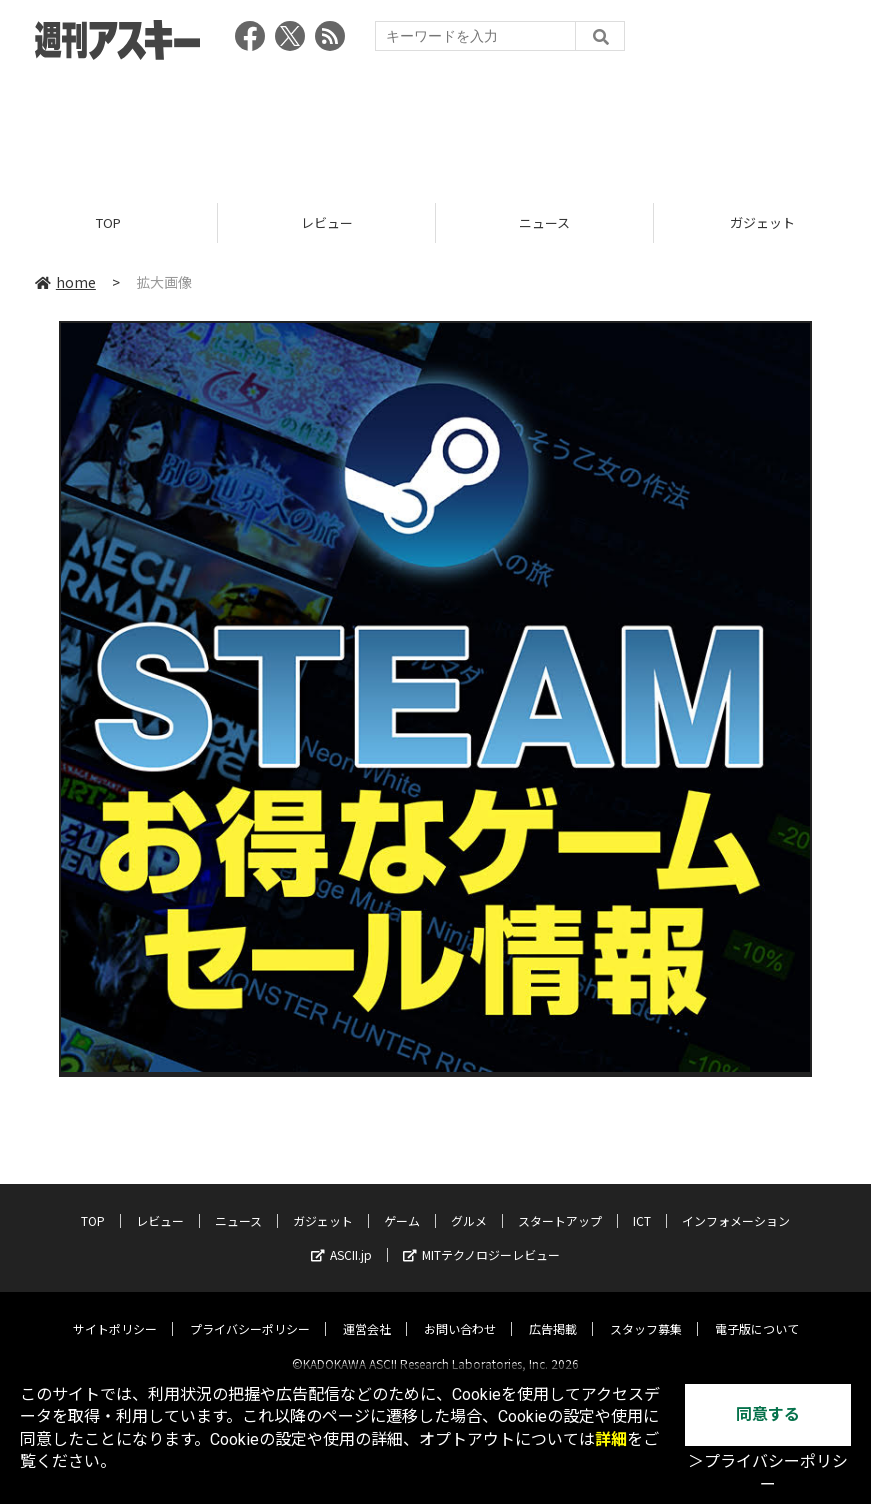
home (65, 282)
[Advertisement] (436, 125)
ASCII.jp (341, 1237)
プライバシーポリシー (250, 1311)
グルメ (469, 1203)
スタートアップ (560, 1203)
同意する (768, 1414)
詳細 (611, 1439)
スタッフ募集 (646, 1311)
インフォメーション (736, 1203)
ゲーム (402, 1203)
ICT (642, 1203)
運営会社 (367, 1311)
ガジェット (323, 1203)
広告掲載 (553, 1311)
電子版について (757, 1311)
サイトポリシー (115, 1311)
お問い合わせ (460, 1311)
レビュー (327, 222)
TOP (108, 222)
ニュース (544, 222)
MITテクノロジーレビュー (481, 1237)
